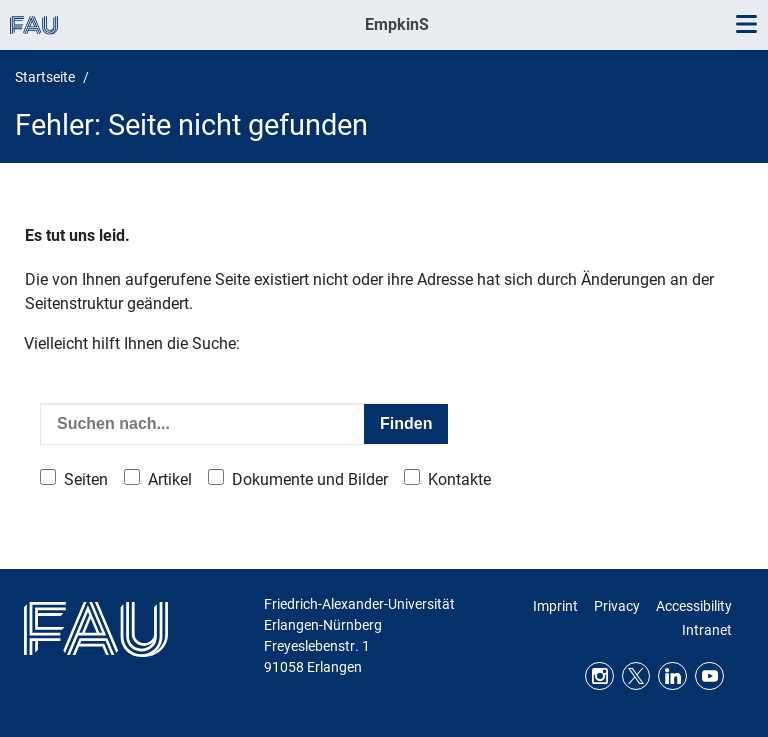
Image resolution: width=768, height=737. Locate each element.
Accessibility (694, 606)
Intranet (707, 630)
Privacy (617, 606)
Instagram (599, 676)
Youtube (709, 676)
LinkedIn (672, 676)
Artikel (170, 479)
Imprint (555, 606)
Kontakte (459, 479)
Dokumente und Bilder (310, 479)
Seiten (86, 479)
